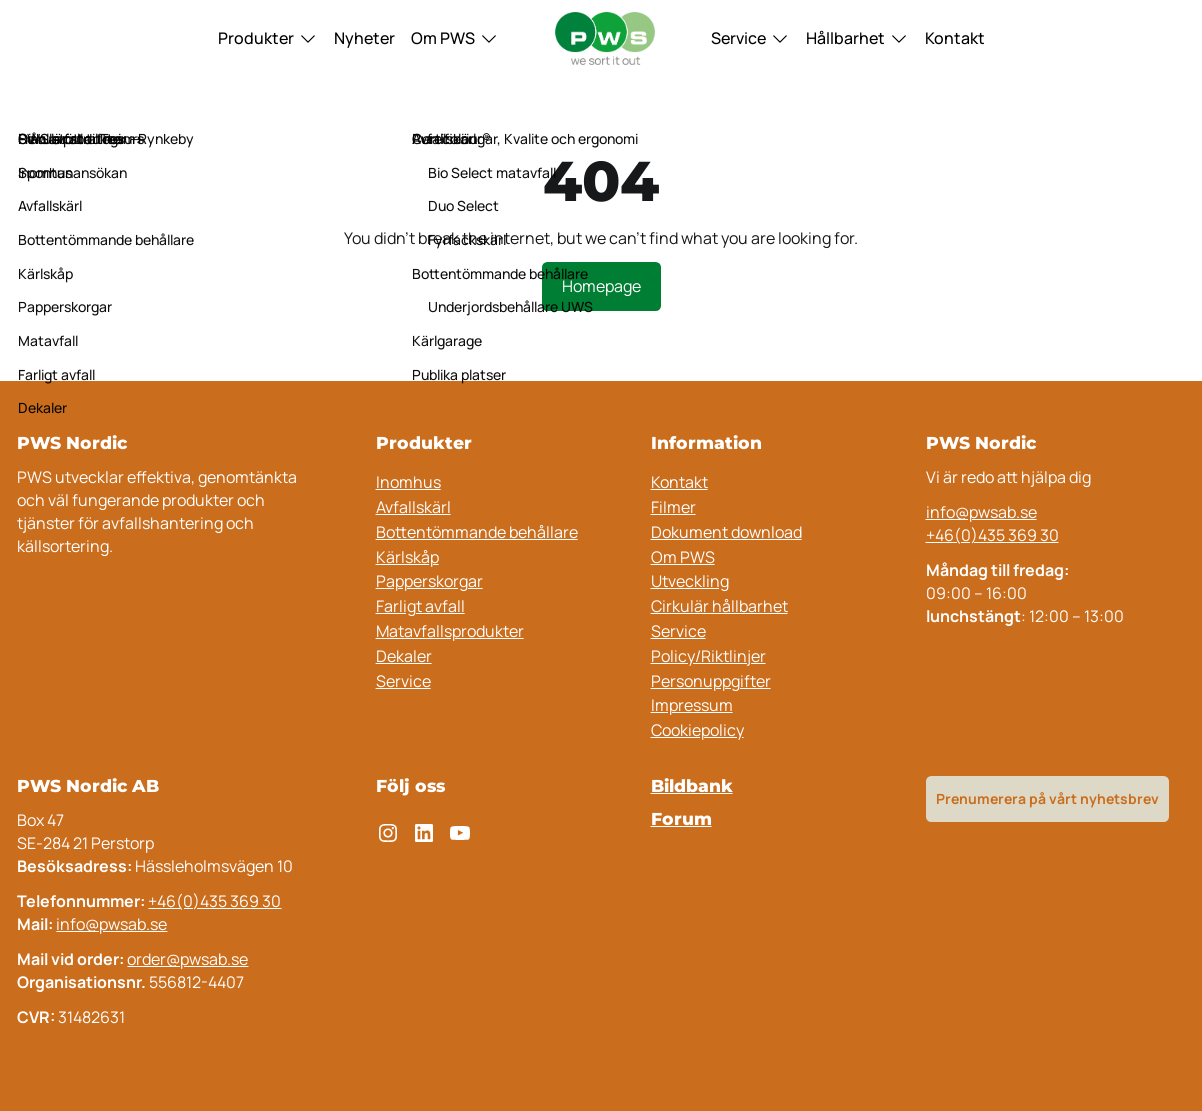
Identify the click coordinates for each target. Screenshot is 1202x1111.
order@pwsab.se (187, 959)
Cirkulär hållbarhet (719, 606)
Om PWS (443, 38)
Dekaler (404, 656)
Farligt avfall (420, 606)
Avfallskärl (413, 507)
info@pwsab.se (981, 512)
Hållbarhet (845, 38)
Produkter (256, 38)
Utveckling (690, 581)
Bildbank (692, 785)
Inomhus (408, 482)
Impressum (692, 705)
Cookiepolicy (697, 730)
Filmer (673, 507)
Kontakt (955, 38)
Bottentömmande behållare (477, 532)
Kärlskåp (407, 557)
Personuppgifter (711, 681)
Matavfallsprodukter (450, 631)
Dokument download (726, 532)
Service (738, 38)
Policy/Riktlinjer (708, 656)
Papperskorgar (429, 581)
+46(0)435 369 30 (992, 535)
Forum (681, 818)
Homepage (601, 286)
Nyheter (364, 38)
